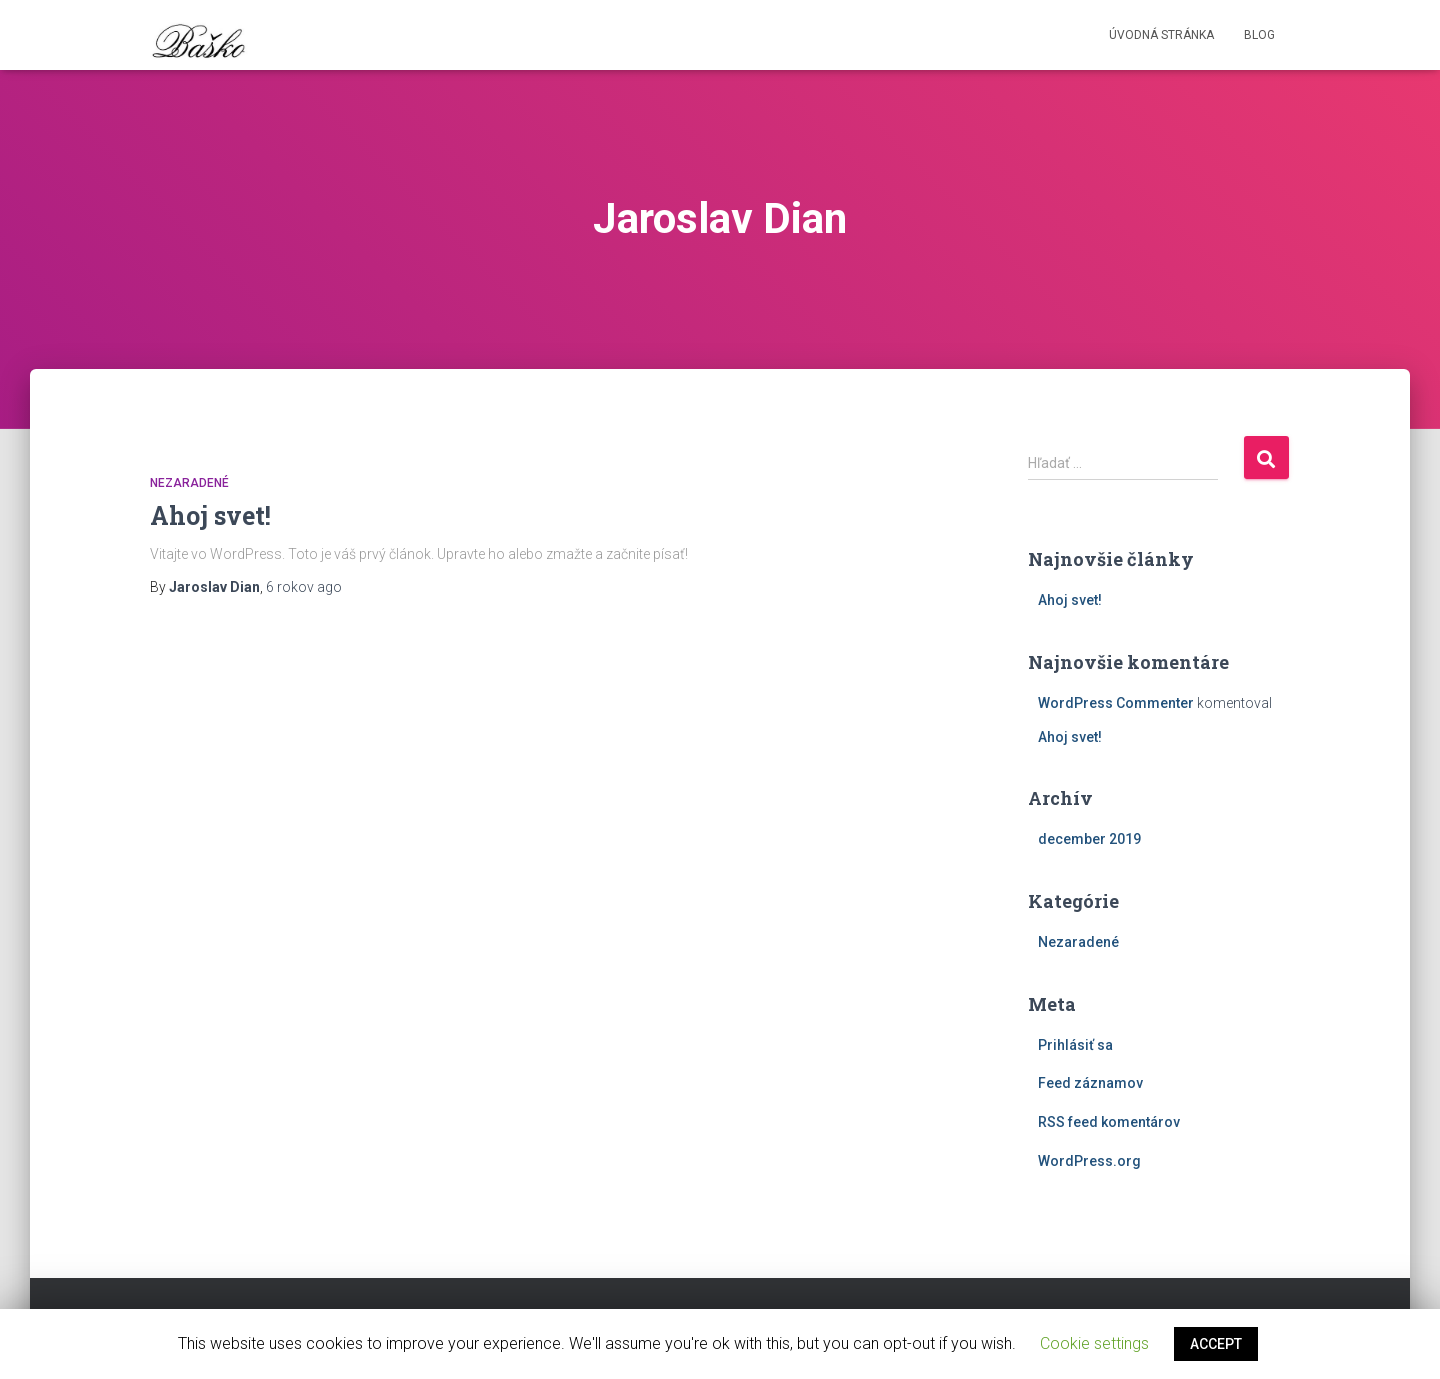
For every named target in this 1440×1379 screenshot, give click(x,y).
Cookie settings (1094, 1343)
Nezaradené (189, 483)
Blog (1259, 35)
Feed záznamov (1090, 1083)
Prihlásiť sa (1075, 1045)
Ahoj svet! (210, 515)
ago (304, 587)
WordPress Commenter (1116, 703)
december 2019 (1089, 839)
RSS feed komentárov (1109, 1122)
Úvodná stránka (1161, 35)
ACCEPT (1216, 1344)
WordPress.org (1089, 1161)
